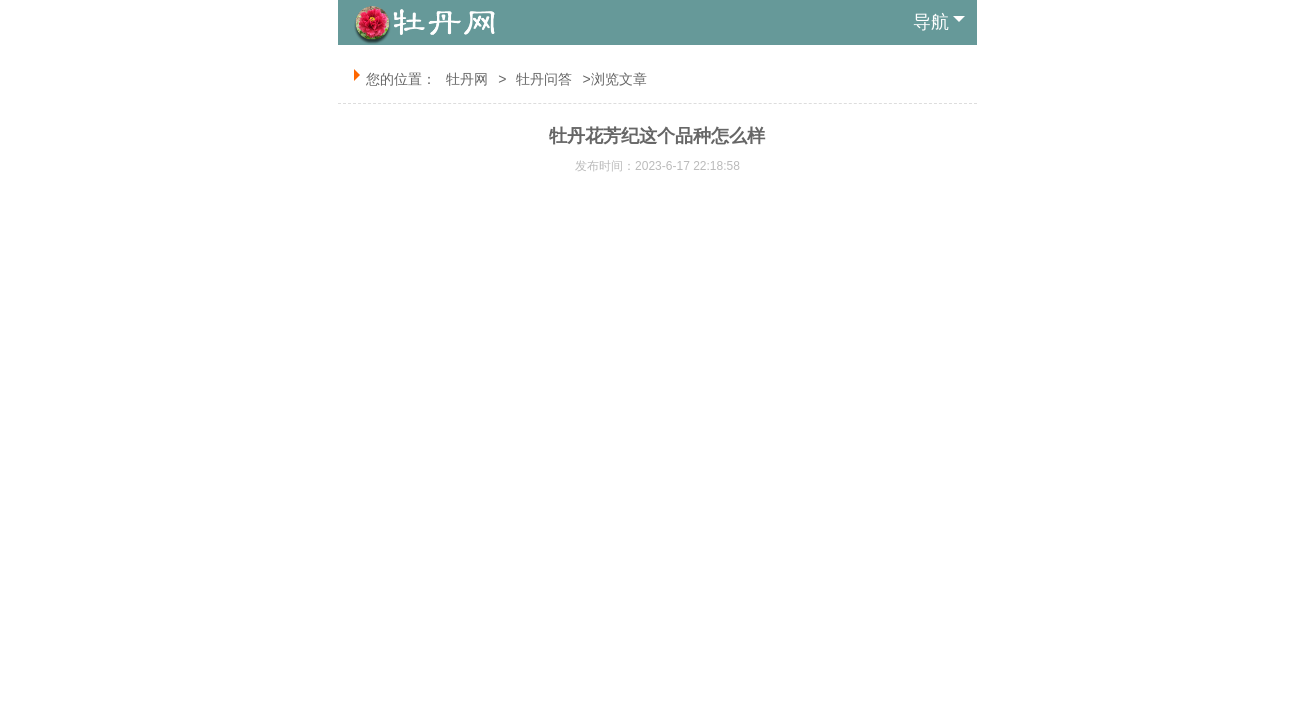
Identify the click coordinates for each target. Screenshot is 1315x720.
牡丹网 (467, 79)
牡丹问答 (544, 79)
